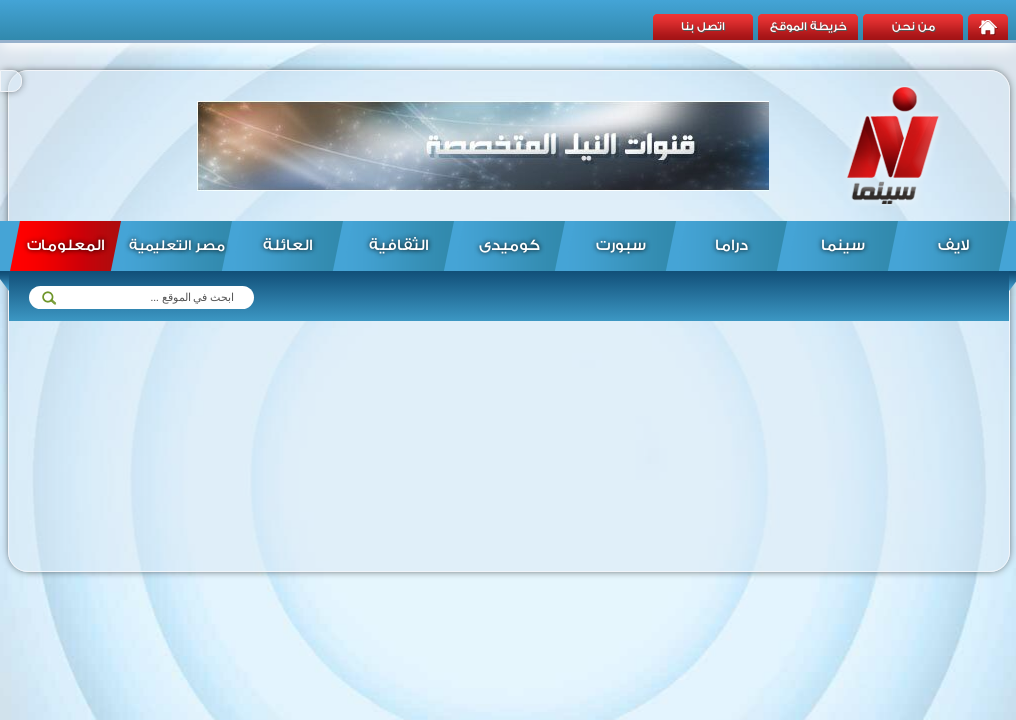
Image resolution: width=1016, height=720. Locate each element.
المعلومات (65, 245)
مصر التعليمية (177, 246)
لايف (953, 245)
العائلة (287, 245)
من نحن (913, 26)
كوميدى (509, 245)
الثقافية (398, 245)
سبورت (621, 245)
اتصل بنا (703, 26)
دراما (731, 245)
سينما (843, 245)
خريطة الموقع (808, 26)
